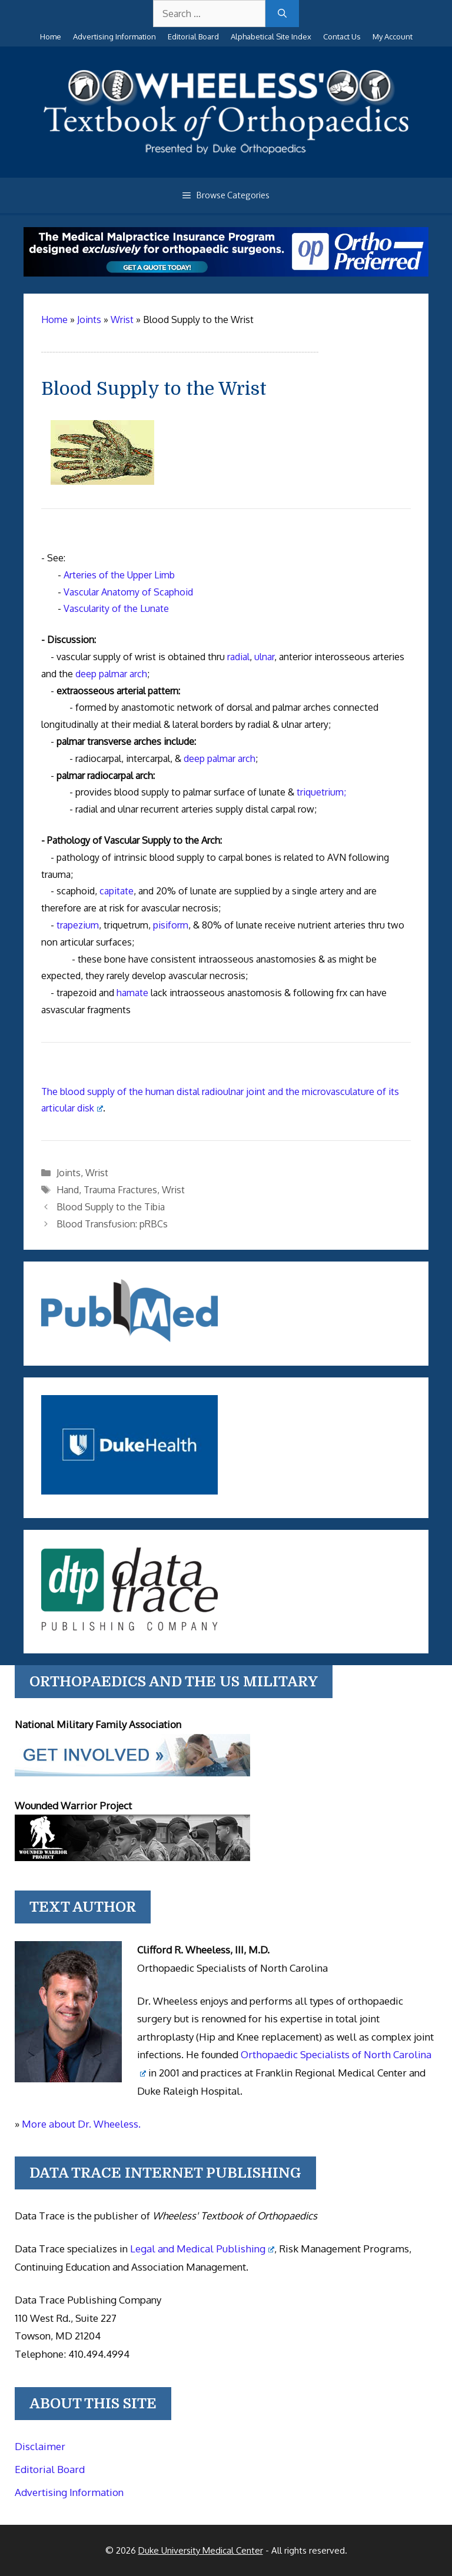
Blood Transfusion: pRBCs (112, 1224)
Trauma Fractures (120, 1190)
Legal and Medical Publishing (202, 2248)
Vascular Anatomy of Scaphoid (128, 592)
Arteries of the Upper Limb (119, 575)
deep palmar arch (111, 674)
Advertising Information (114, 36)
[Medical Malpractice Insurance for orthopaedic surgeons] (226, 273)
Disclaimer (40, 2446)
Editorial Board (193, 36)
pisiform (170, 925)
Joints (68, 1173)
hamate (132, 993)
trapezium (77, 925)
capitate (116, 891)
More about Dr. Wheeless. (81, 2124)
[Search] (282, 13)
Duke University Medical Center (200, 2550)
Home (50, 36)
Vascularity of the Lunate (116, 608)
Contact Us (342, 36)
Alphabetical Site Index (271, 36)
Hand (67, 1190)
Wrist (96, 1173)
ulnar (264, 657)
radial (238, 657)
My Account (393, 36)
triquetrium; (321, 792)
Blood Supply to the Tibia (110, 1207)
